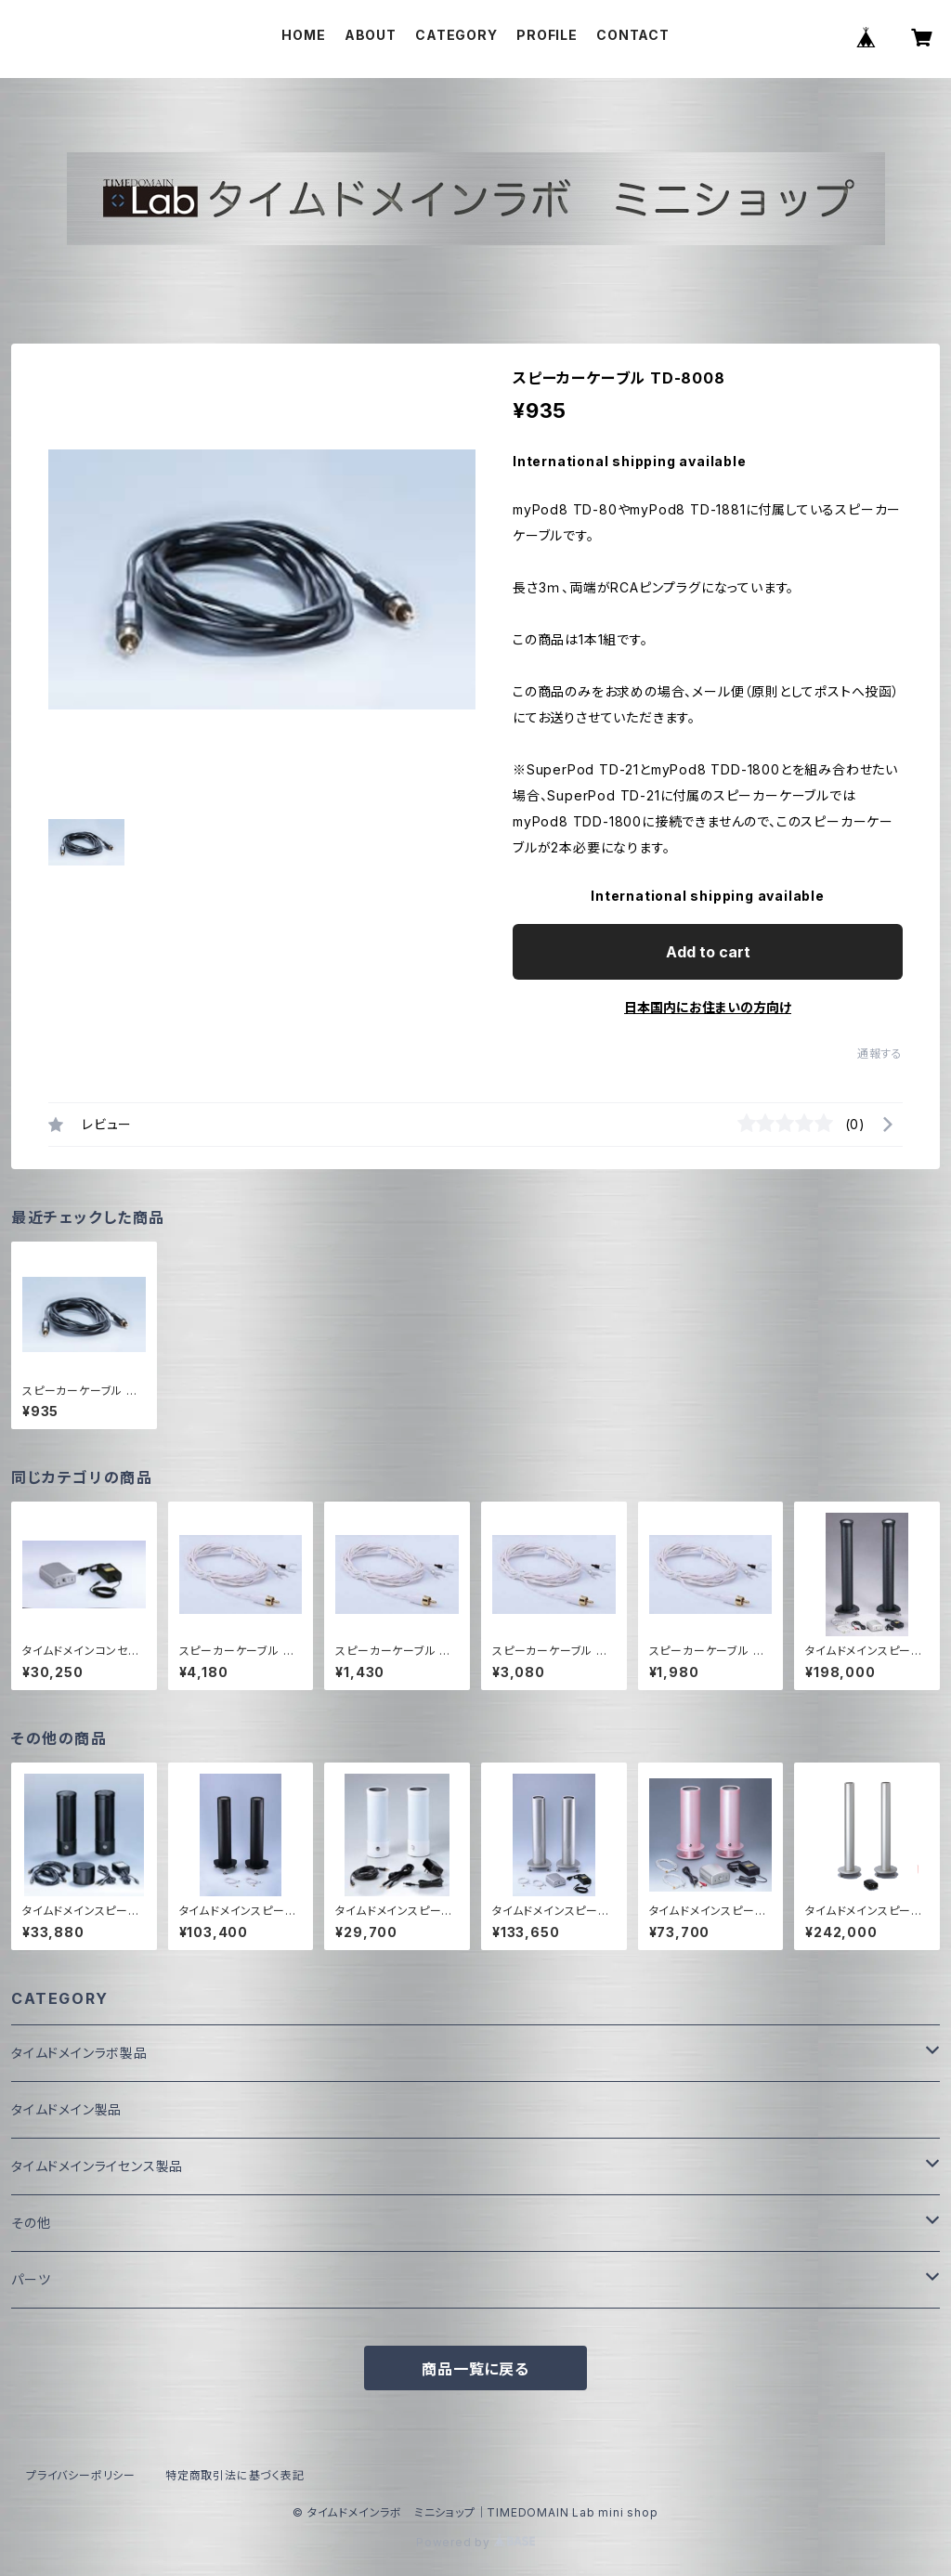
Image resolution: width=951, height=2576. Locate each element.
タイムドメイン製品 (66, 2109)
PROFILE (547, 35)
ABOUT (371, 35)
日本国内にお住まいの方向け (707, 1007)
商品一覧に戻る (475, 2369)
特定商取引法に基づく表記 (235, 2475)
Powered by (475, 2542)
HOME (303, 35)
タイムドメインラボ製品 (79, 2053)
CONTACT (633, 35)
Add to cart (708, 952)
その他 (30, 2223)
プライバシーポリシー (81, 2475)
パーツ (30, 2279)
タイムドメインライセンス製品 (97, 2166)
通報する (880, 1053)
